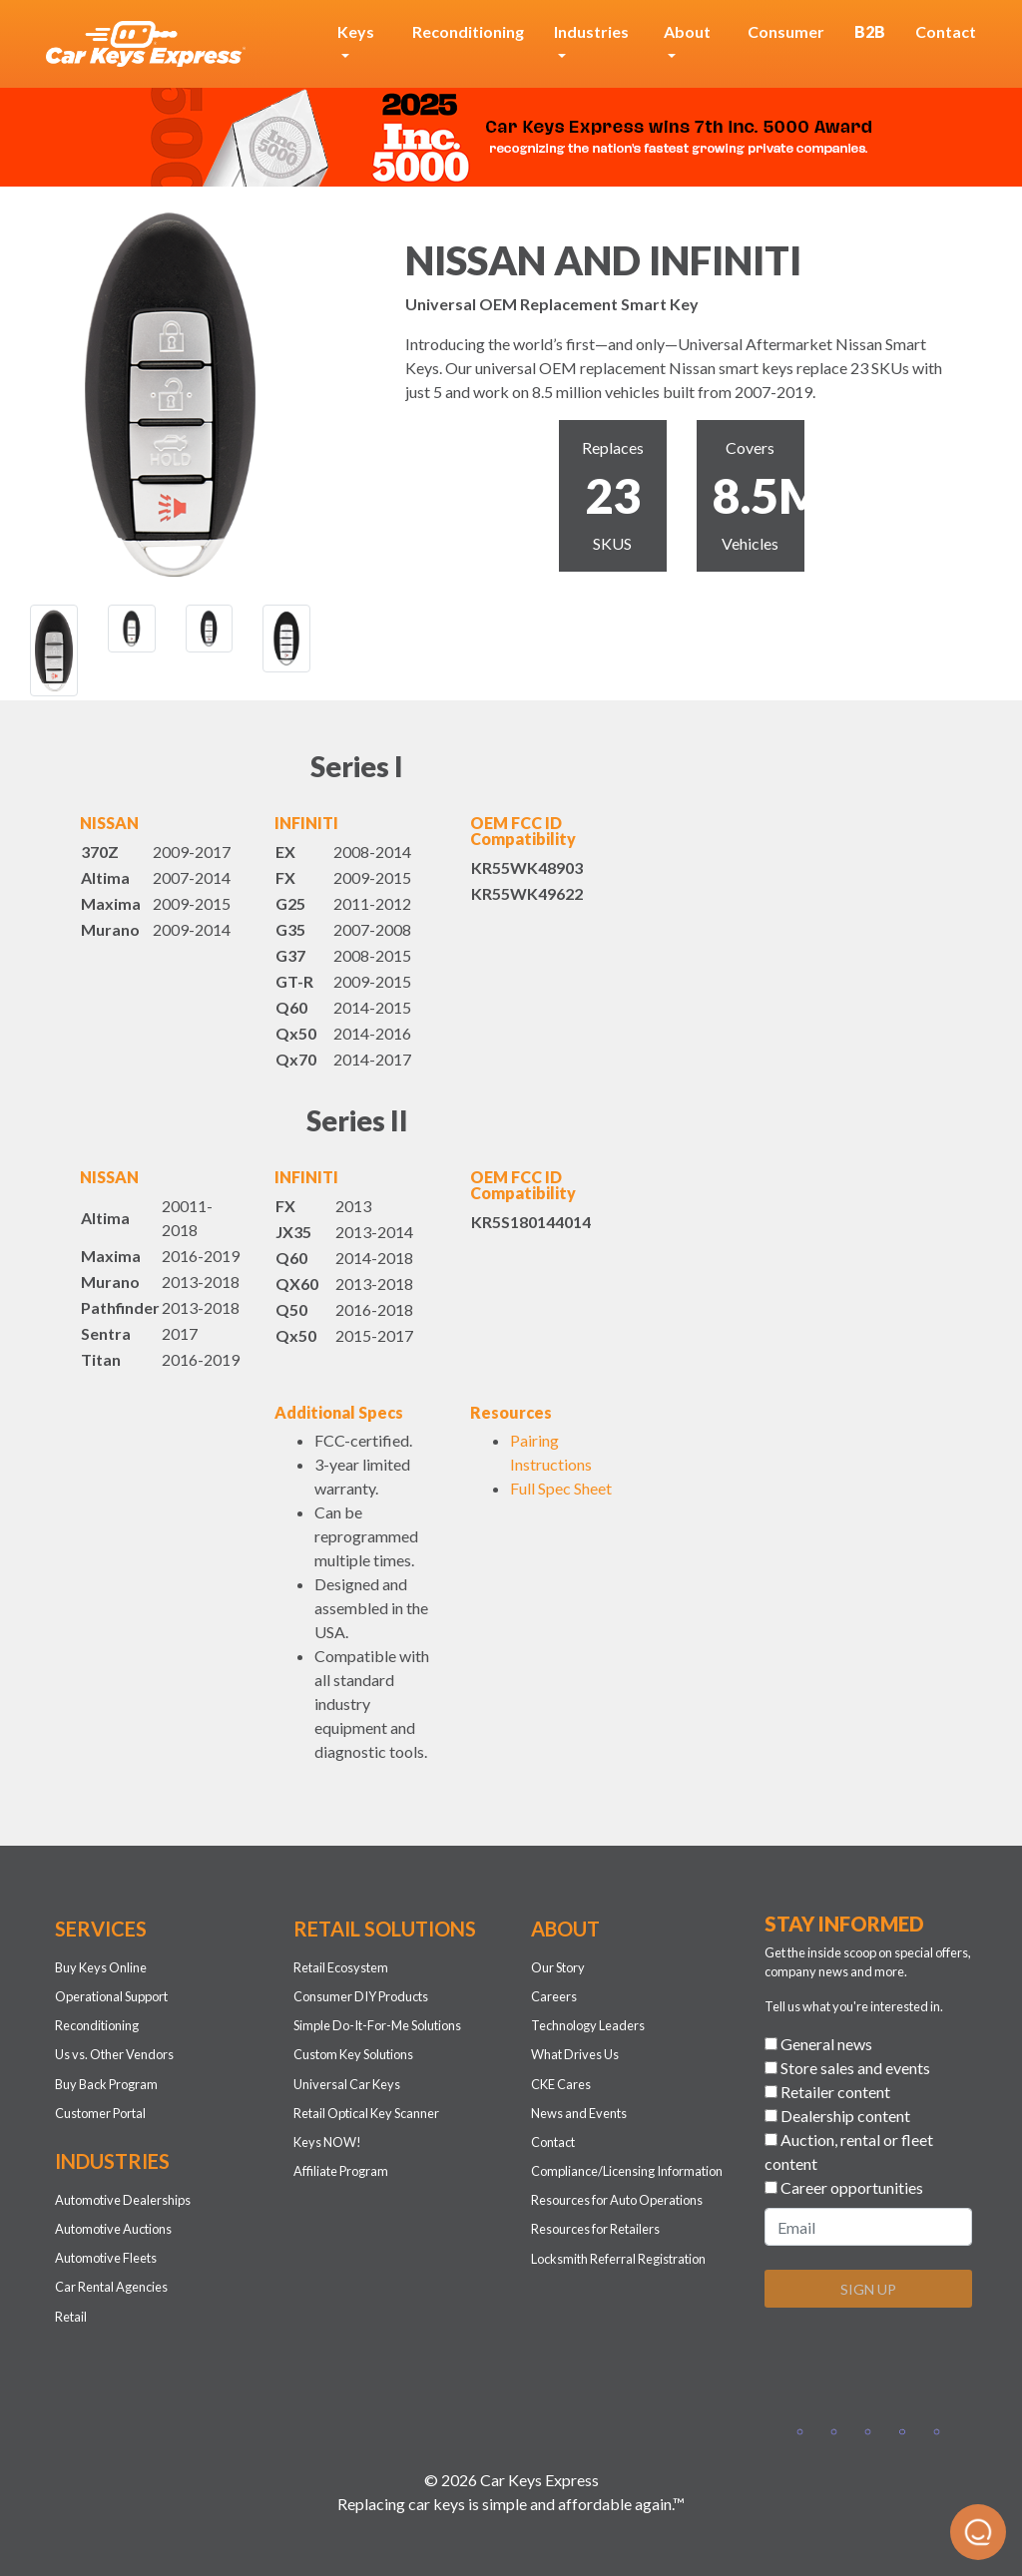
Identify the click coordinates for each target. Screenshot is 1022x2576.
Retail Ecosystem (340, 1967)
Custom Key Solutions (353, 2054)
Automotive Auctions (113, 2229)
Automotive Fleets (106, 2258)
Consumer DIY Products (360, 1996)
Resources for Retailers (595, 2229)
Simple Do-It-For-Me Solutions (377, 2025)
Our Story (558, 1967)
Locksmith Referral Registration (618, 2259)
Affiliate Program (340, 2171)
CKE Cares (561, 2084)
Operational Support (111, 1996)
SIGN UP (868, 2289)
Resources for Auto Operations (617, 2200)
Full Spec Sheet (561, 1488)
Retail (71, 2317)
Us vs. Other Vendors (114, 2054)
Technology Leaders (588, 2025)
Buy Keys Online (101, 1967)
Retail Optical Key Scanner (366, 2113)
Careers (554, 1996)
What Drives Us (575, 2054)
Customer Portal (100, 2113)
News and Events (579, 2113)
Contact (945, 31)
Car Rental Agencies (111, 2287)
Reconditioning (468, 31)
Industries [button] (591, 31)
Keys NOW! (327, 2142)
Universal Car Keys (346, 2084)
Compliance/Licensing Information (627, 2171)
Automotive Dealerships (123, 2200)
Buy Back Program (106, 2084)
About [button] (687, 31)
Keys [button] (355, 31)
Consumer (786, 31)
